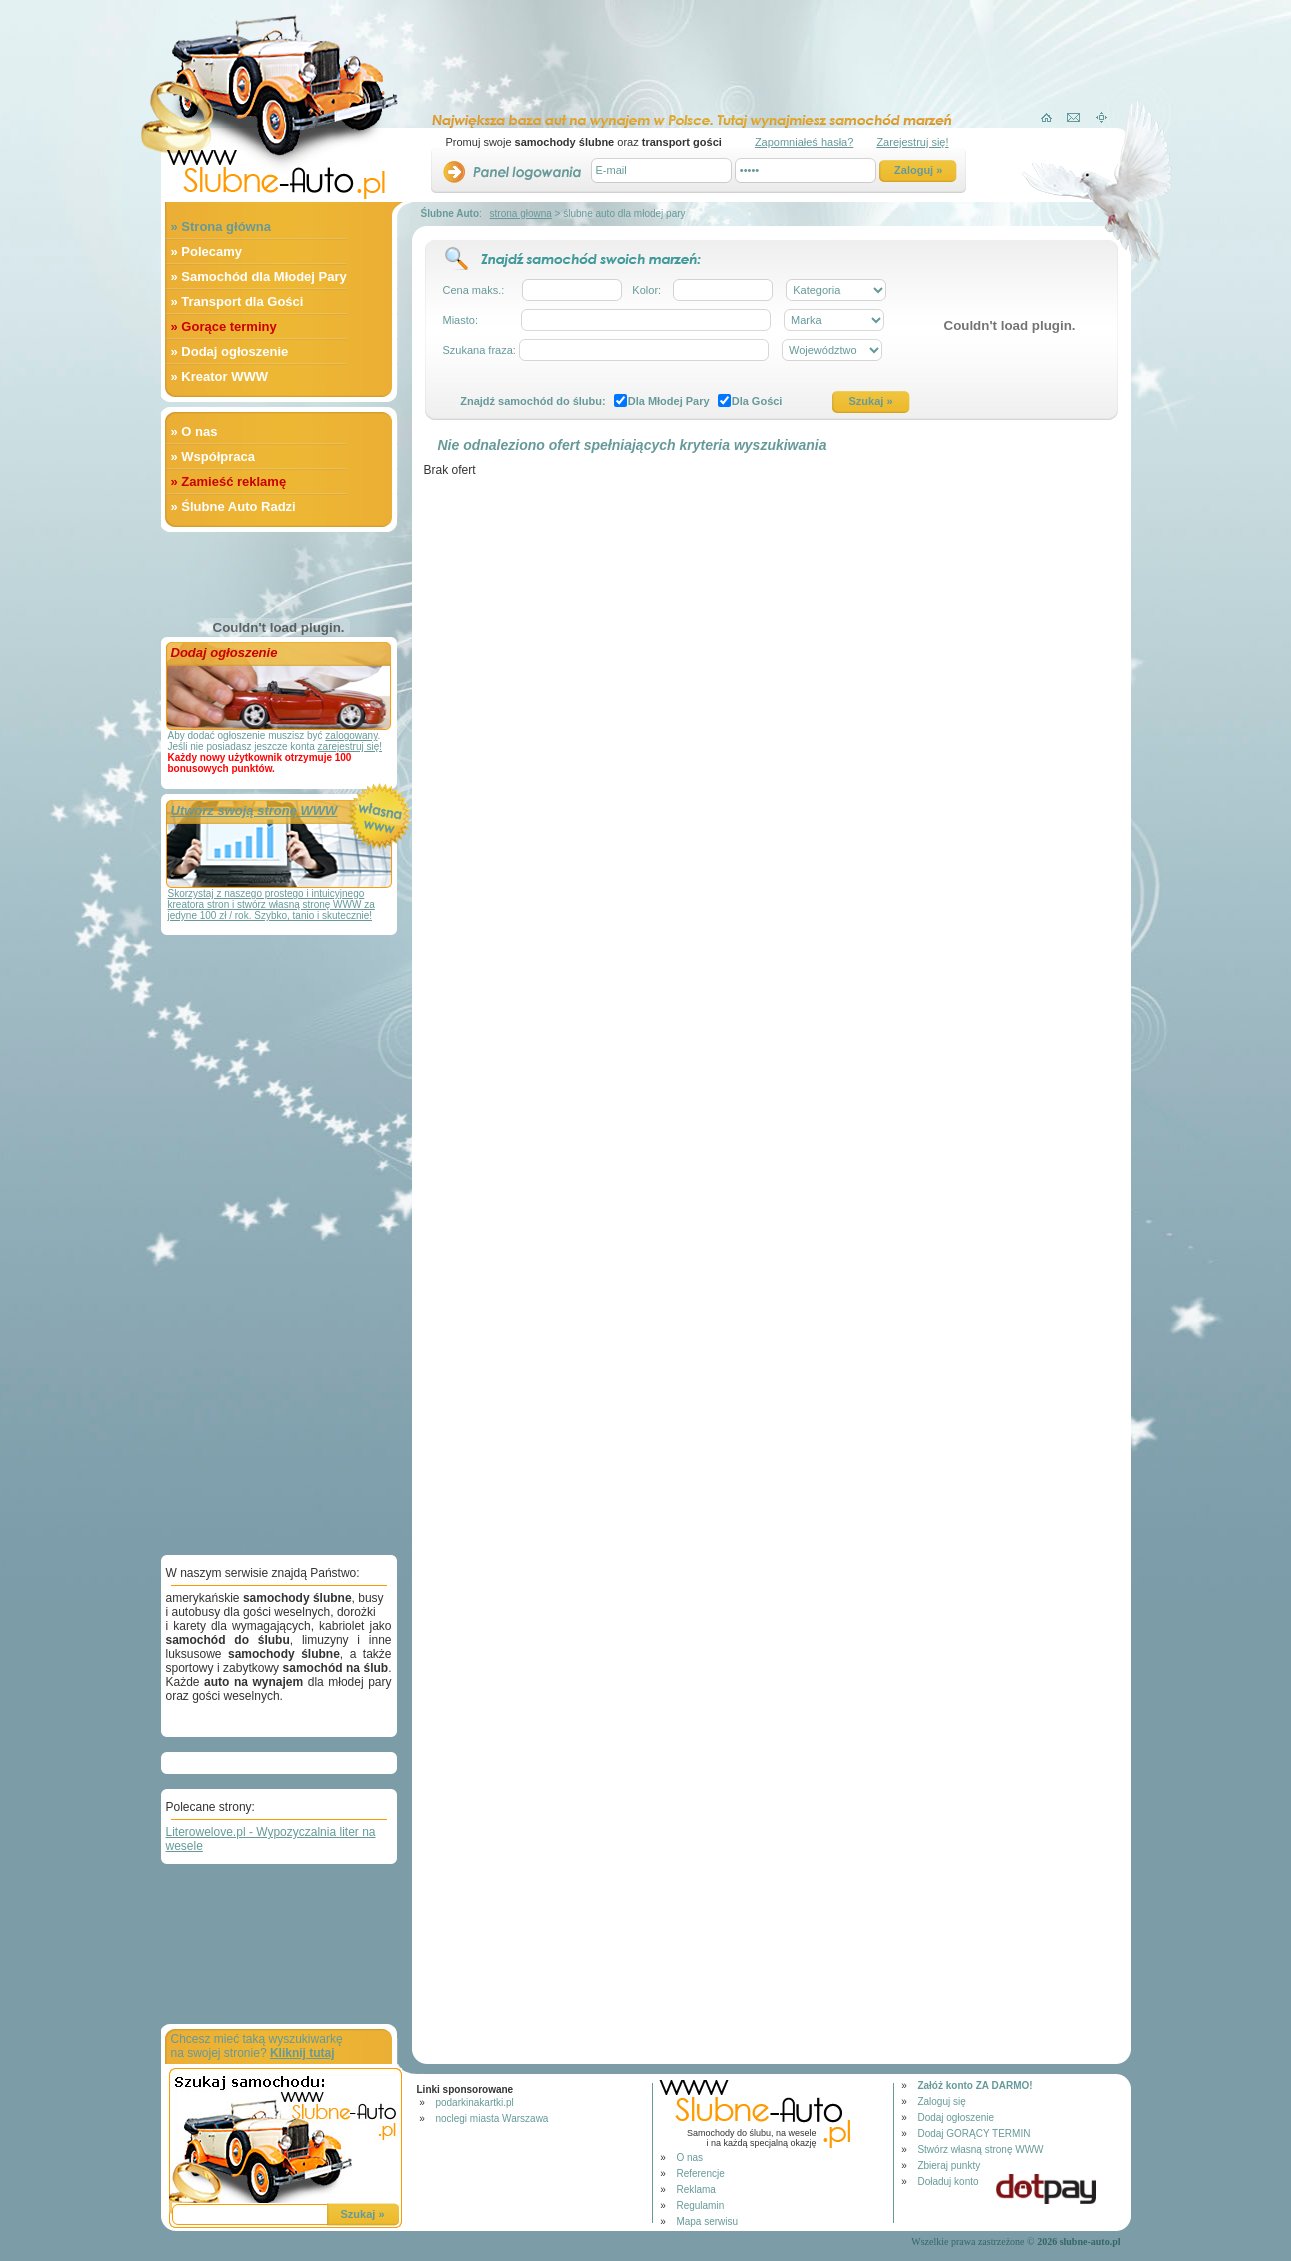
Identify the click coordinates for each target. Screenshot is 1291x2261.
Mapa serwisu (707, 2221)
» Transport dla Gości (237, 301)
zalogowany (351, 735)
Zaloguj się (941, 2101)
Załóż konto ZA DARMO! (974, 2085)
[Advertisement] (756, 51)
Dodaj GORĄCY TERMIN (973, 2133)
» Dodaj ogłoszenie (230, 351)
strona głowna (521, 213)
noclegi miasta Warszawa (491, 2118)
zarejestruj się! (350, 746)
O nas (689, 2157)
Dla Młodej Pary (669, 401)
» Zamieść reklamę (229, 481)
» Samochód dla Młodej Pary (259, 276)
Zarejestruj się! (912, 142)
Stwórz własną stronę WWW (980, 2149)
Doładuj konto (947, 2181)
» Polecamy (207, 251)
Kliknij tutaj (302, 2053)
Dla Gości (757, 401)
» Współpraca (213, 456)
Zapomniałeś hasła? (804, 142)
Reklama (695, 2189)
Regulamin (700, 2205)
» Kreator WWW (220, 376)
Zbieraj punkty (948, 2165)
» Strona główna (221, 226)
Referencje (700, 2173)
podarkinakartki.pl (474, 2102)
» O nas (194, 431)
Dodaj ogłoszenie (955, 2117)
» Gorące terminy (224, 326)
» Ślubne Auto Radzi (233, 506)
